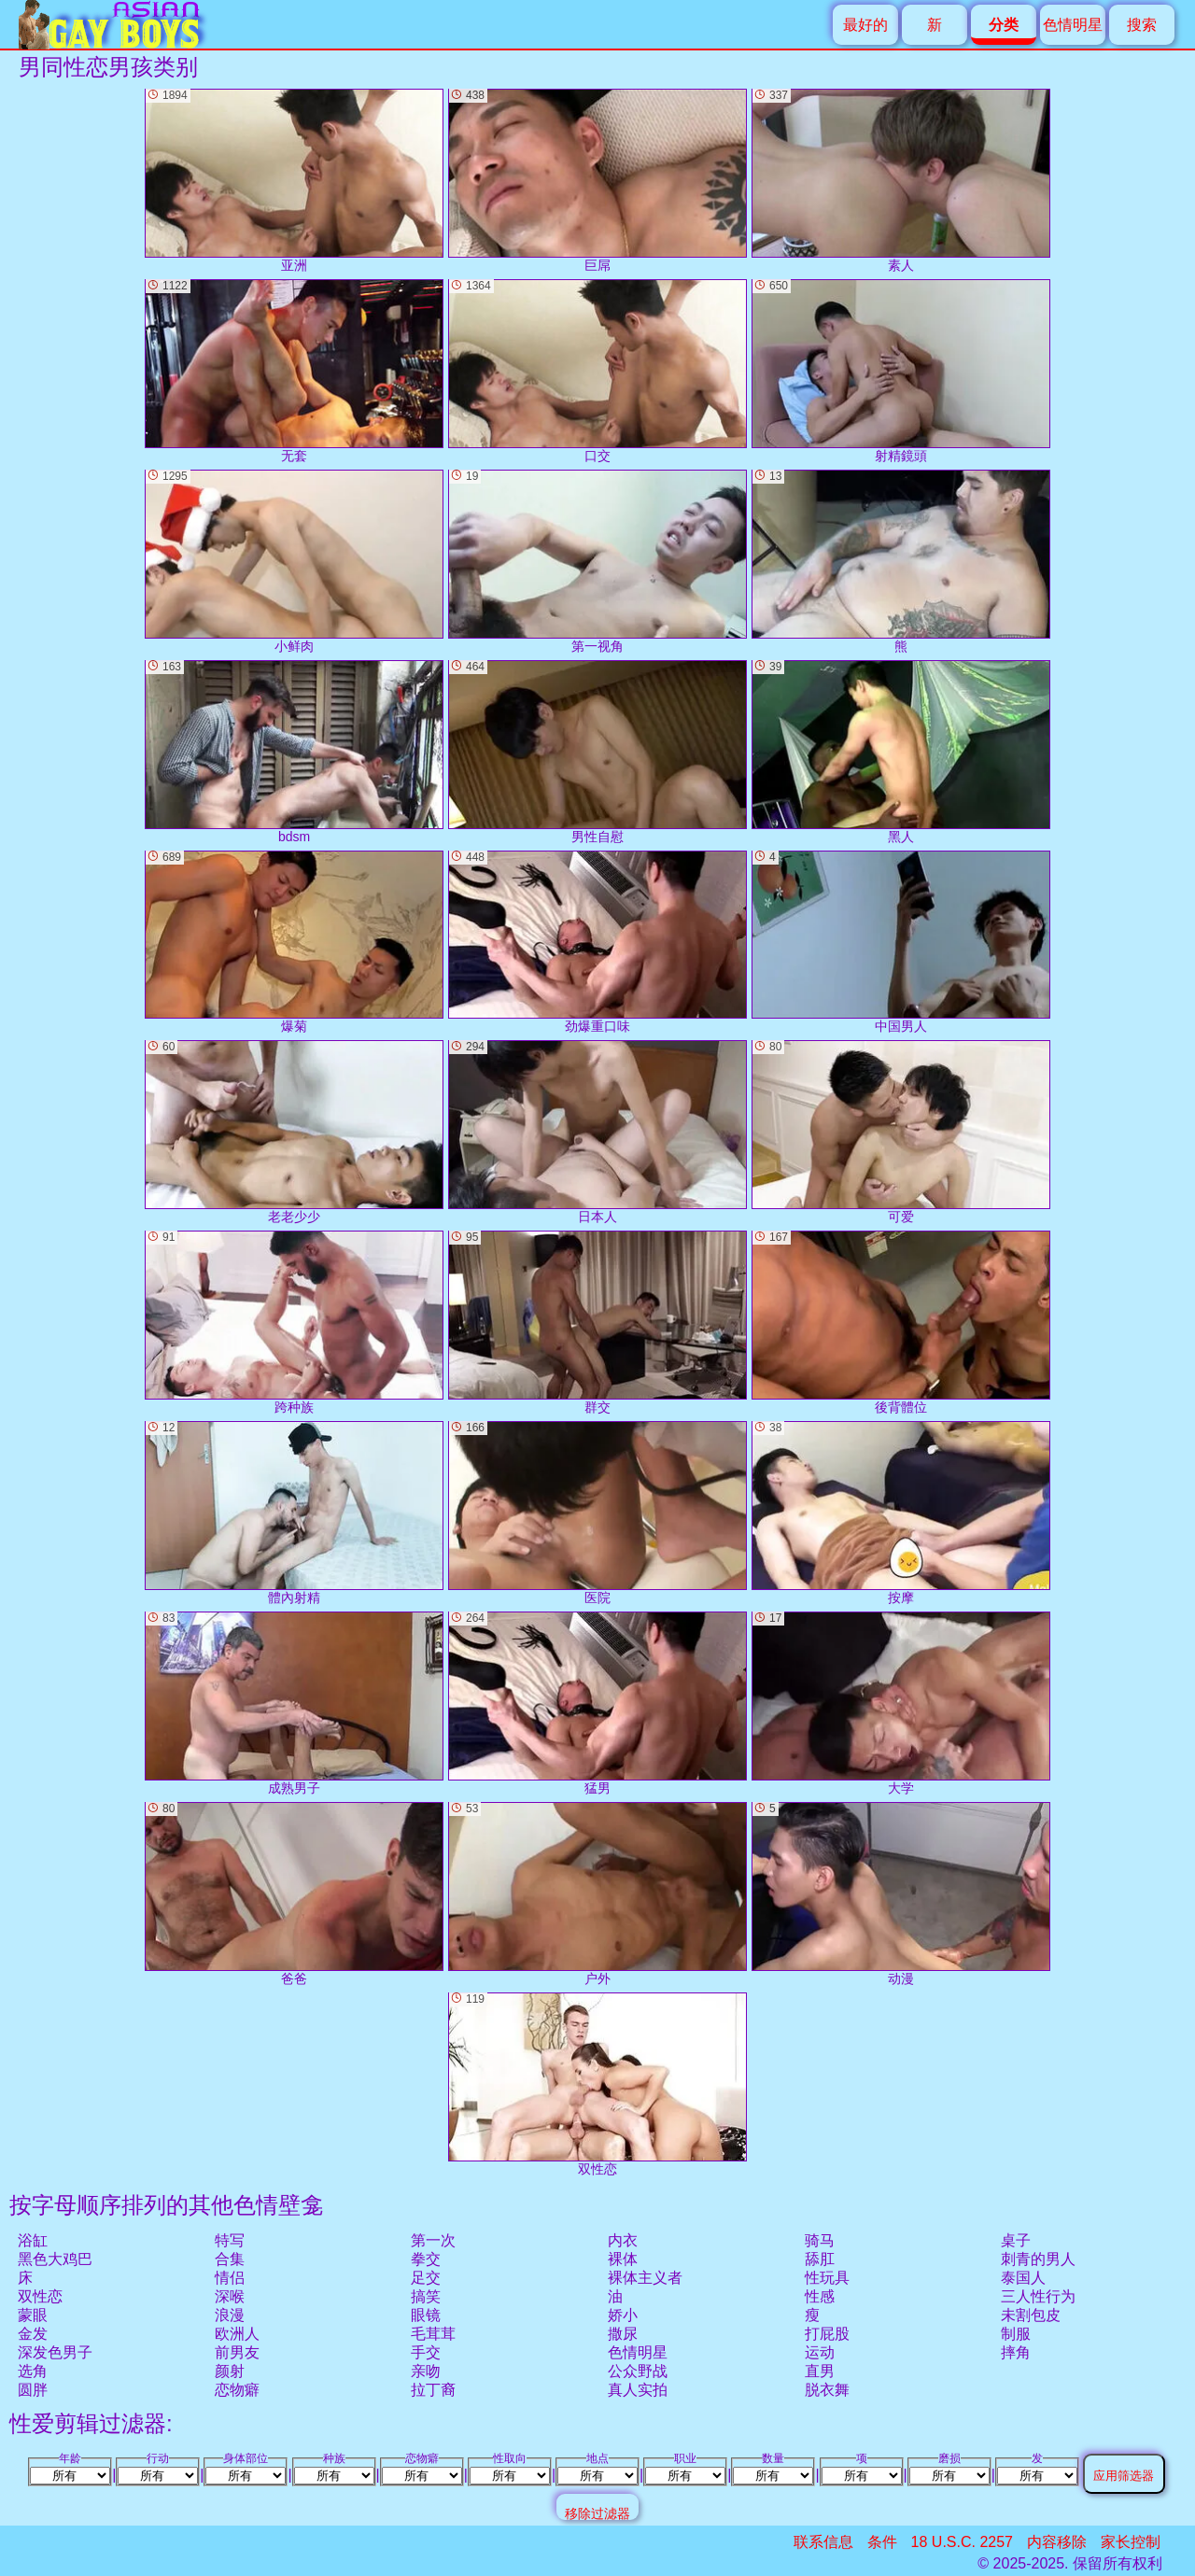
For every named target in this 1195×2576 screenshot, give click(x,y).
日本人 (597, 1132)
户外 (597, 1894)
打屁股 (827, 2334)
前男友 (237, 2352)
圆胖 (33, 2390)
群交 (597, 1323)
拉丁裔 (433, 2390)
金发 (33, 2334)
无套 (294, 371)
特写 (230, 2240)
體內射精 (294, 1513)
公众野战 (638, 2371)
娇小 (623, 2315)
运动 (820, 2352)
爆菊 (294, 943)
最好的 (865, 25)
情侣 (230, 2278)
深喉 (230, 2296)
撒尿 (623, 2334)
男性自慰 (597, 752)
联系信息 (823, 2542)
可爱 (901, 1132)
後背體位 (901, 1323)
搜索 (1142, 25)
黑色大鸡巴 (55, 2259)
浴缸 (33, 2240)
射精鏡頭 (901, 371)
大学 (901, 1703)
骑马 (820, 2240)
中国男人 (901, 943)
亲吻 (426, 2371)
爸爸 (294, 1894)
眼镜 (426, 2315)
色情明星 (1073, 25)
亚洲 (294, 181)
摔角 (1016, 2352)
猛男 (597, 1703)
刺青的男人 (1038, 2259)
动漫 (901, 1894)
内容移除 (1057, 2542)
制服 (1016, 2334)
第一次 (433, 2240)
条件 (882, 2542)
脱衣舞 (827, 2390)
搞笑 (426, 2296)
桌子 (1016, 2240)
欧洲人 (237, 2334)
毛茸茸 (433, 2334)
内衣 (623, 2240)
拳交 (426, 2259)
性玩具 (827, 2278)
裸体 (623, 2259)
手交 (426, 2352)
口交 (597, 371)
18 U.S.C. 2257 (962, 2542)
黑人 (901, 752)
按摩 (901, 1513)
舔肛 (820, 2259)
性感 (820, 2296)
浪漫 (230, 2315)
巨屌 (597, 181)
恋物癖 (237, 2390)
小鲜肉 (294, 562)
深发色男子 (55, 2352)
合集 (230, 2259)
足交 (426, 2278)
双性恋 (40, 2296)
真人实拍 (638, 2390)
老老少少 (294, 1132)
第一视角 (597, 562)
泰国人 (1023, 2278)
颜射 (230, 2371)
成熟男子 (294, 1703)
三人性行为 (1038, 2296)
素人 (901, 181)
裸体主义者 (645, 2278)
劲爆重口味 (597, 943)
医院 (597, 1513)
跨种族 (294, 1323)
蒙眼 (33, 2315)
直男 (820, 2371)
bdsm (294, 752)
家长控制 (1130, 2542)
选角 (33, 2371)
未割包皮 (1031, 2315)
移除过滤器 (597, 2513)
